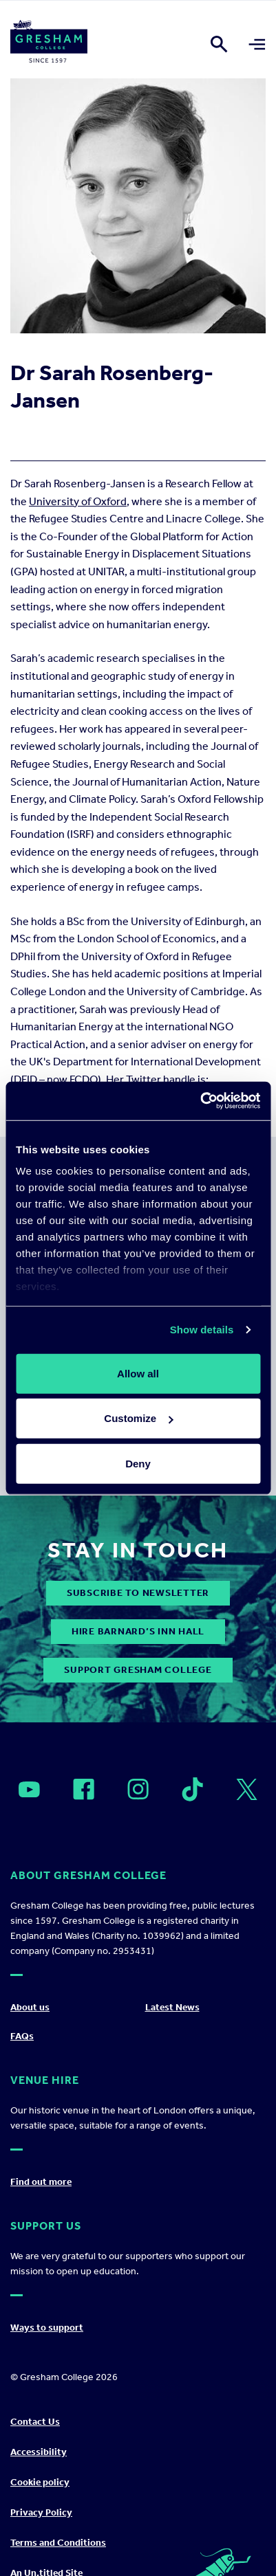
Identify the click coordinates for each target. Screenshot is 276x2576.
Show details (202, 1329)
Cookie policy (40, 2482)
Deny (138, 1463)
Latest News (172, 2007)
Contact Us (35, 2422)
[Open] (29, 1789)
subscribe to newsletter (138, 1593)
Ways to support (46, 2327)
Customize (138, 1418)
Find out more (41, 2182)
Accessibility (38, 2452)
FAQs (22, 2036)
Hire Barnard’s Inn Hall (138, 1631)
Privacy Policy (41, 2512)
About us (30, 2007)
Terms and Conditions (58, 2543)
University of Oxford (78, 501)
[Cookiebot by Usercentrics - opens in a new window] (200, 1101)
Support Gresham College (137, 1670)
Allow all (138, 1373)
